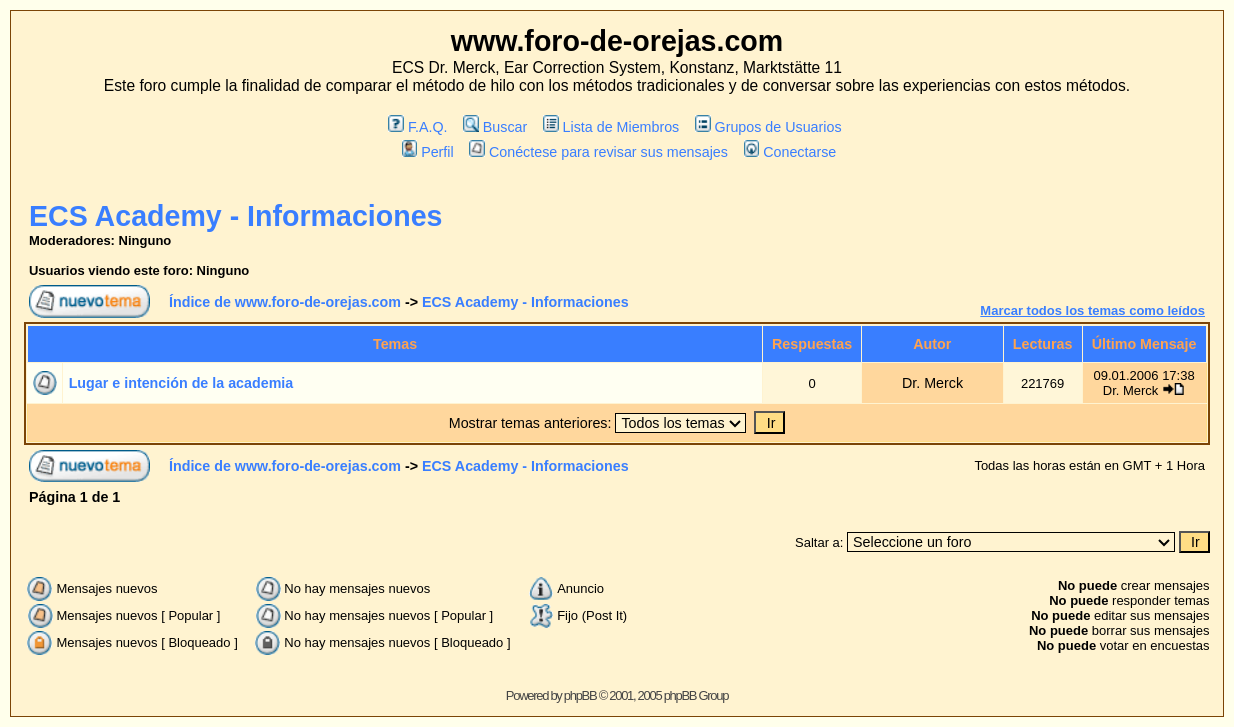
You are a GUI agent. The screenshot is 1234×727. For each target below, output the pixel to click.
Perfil (428, 152)
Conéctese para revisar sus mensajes (598, 152)
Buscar (495, 127)
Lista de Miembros (611, 127)
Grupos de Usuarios (768, 127)
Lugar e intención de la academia (181, 383)
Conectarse (790, 152)
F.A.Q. (417, 127)
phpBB (580, 695)
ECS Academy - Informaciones (235, 216)
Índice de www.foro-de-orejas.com (285, 302)
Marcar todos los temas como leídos (1092, 310)
